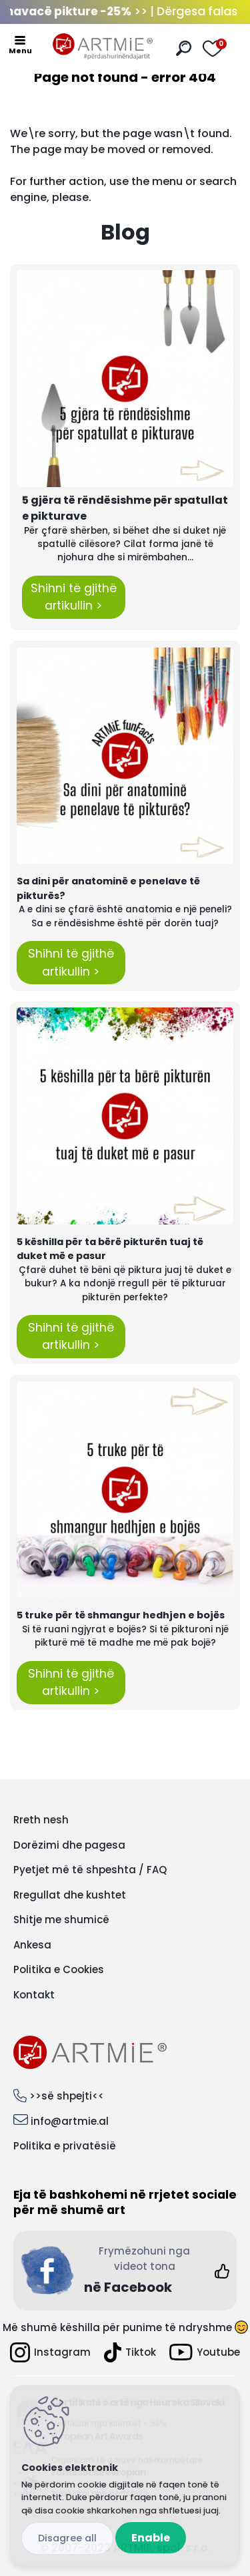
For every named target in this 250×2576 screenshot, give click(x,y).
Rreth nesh (41, 1820)
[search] (184, 48)
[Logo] (103, 46)
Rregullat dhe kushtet (69, 1895)
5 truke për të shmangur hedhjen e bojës (121, 1615)
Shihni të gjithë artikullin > (74, 597)
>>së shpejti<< (66, 2096)
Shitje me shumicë (61, 1920)
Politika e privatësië (64, 2146)
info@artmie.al (70, 2121)
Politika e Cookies (58, 1969)
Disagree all (67, 2538)
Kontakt (34, 1995)
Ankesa (32, 1945)
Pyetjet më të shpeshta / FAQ (90, 1870)
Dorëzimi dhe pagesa (69, 1845)
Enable (150, 2537)
